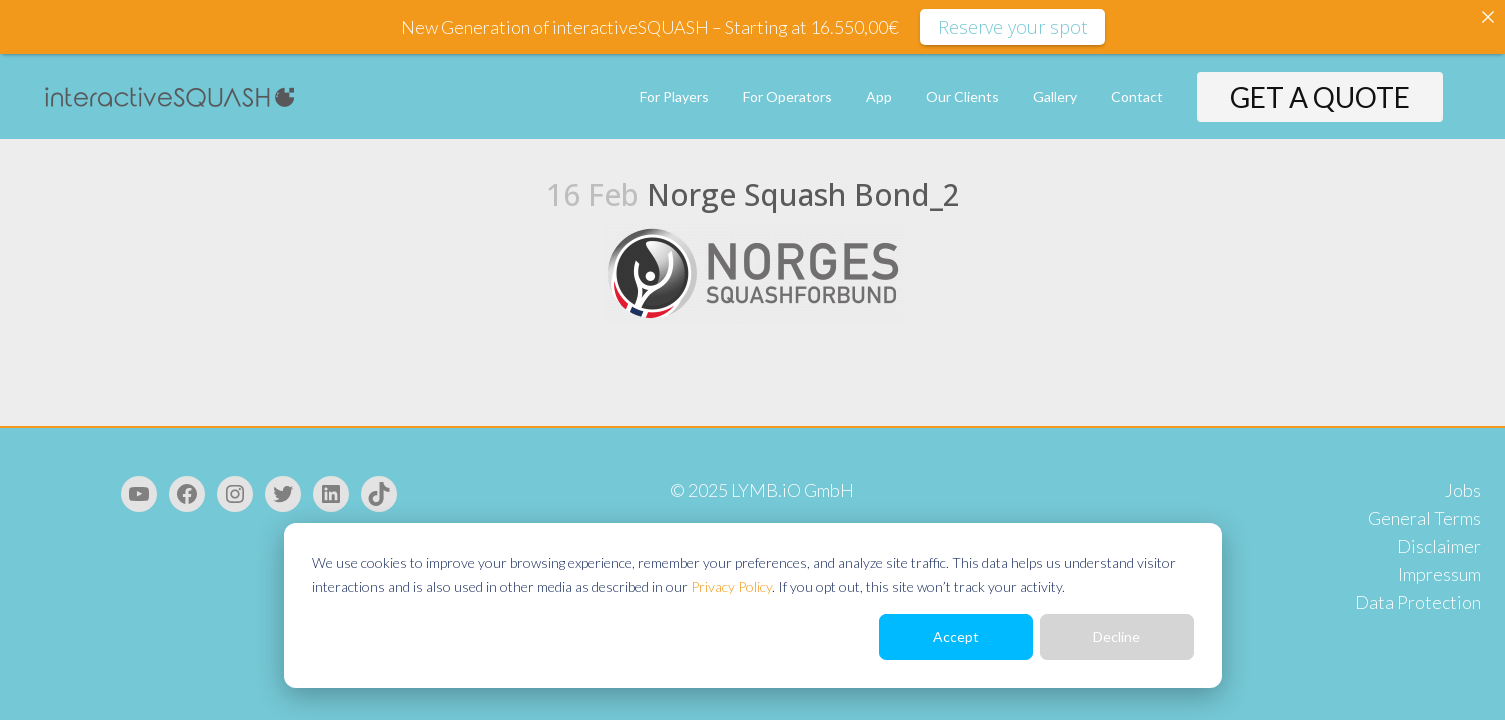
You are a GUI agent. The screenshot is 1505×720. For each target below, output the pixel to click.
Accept (956, 636)
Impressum (1439, 574)
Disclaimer (1439, 546)
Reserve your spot (1012, 27)
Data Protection (1418, 602)
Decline (1116, 636)
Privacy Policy (731, 586)
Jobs (1463, 490)
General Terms (1424, 518)
